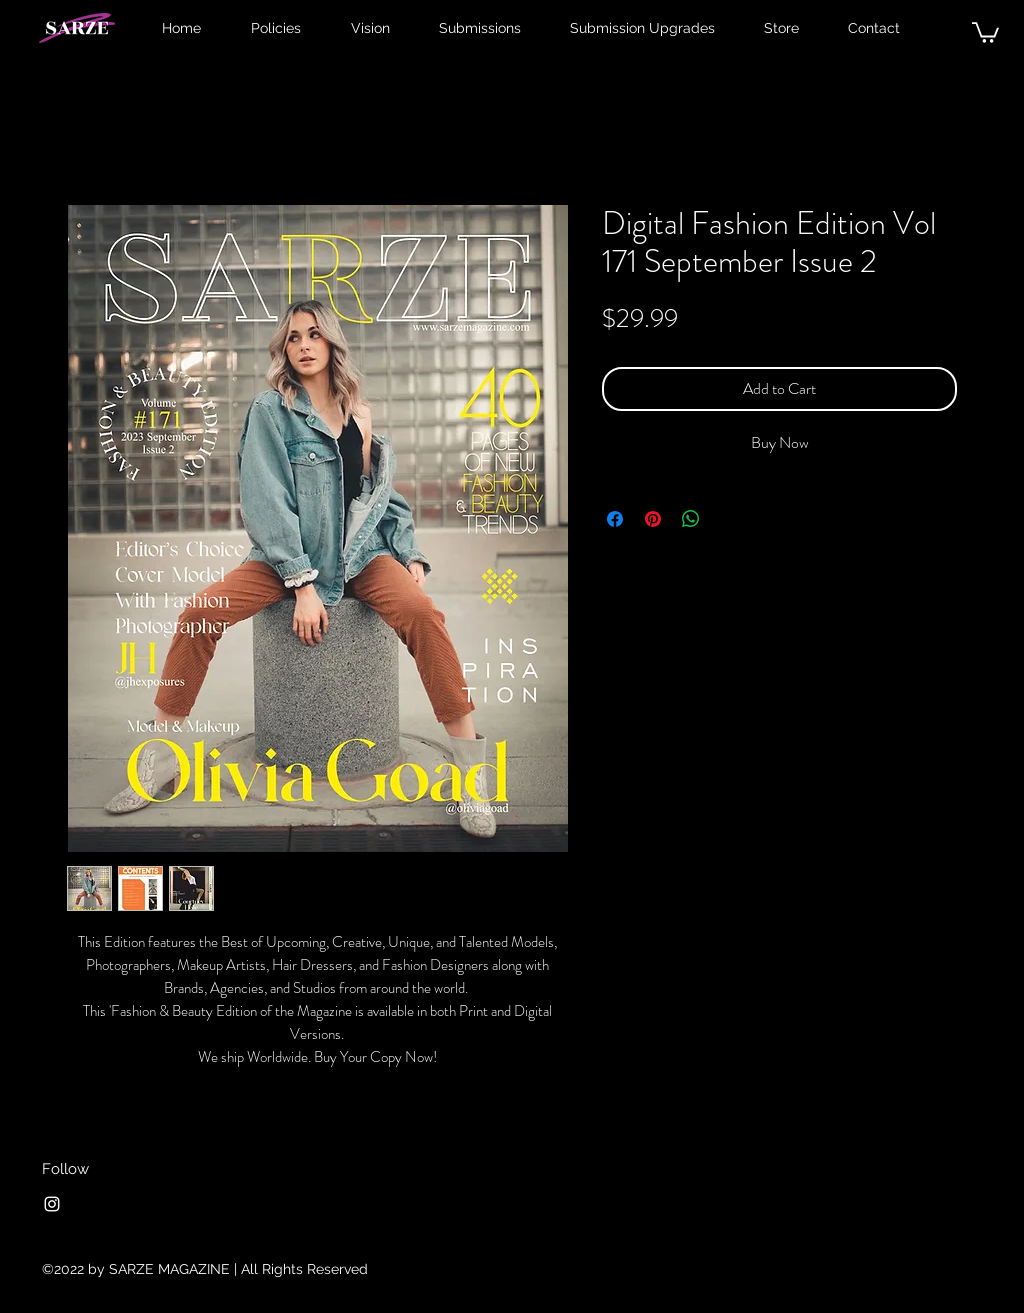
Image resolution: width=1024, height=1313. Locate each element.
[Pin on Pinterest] (653, 519)
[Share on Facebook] (615, 519)
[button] (985, 31)
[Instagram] (52, 1204)
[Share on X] (729, 519)
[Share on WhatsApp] (691, 519)
